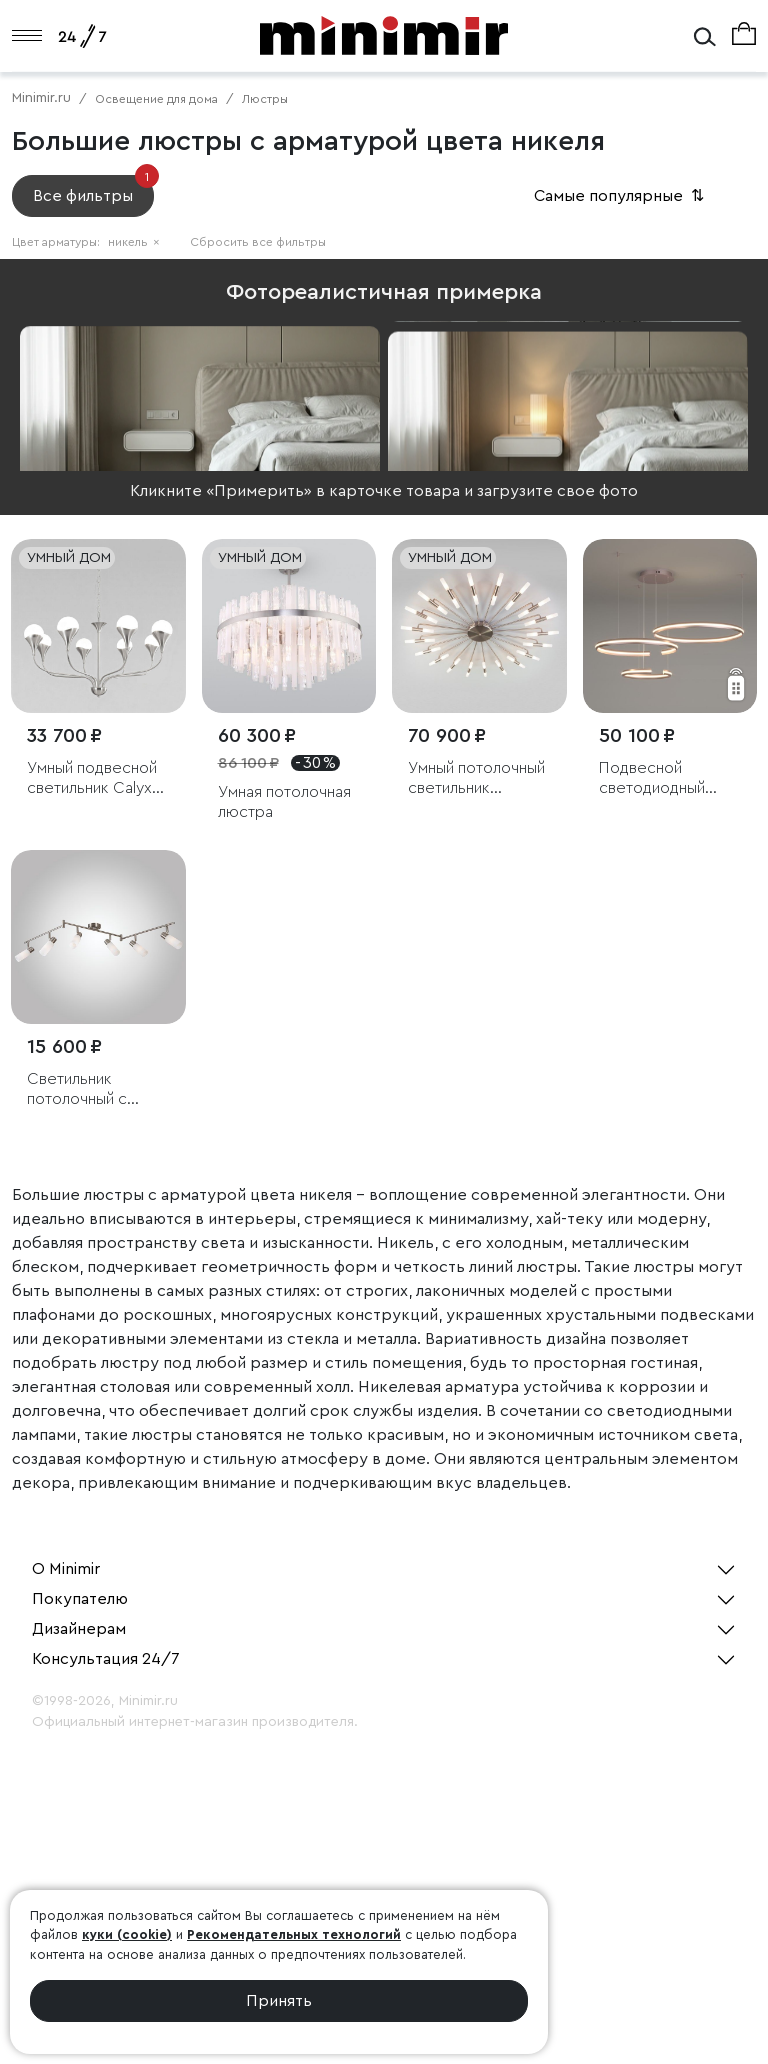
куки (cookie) (127, 1934)
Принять (279, 2001)
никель (134, 242)
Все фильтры (93, 189)
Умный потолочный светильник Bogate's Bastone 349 (476, 778)
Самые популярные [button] (621, 196)
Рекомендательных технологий (294, 1934)
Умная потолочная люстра (284, 801)
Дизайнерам (79, 1629)
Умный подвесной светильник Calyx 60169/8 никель (92, 778)
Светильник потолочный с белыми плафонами (96, 1089)
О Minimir (66, 1569)
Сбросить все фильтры (258, 242)
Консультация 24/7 (106, 1659)
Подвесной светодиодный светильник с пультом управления (652, 778)
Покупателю (80, 1599)
